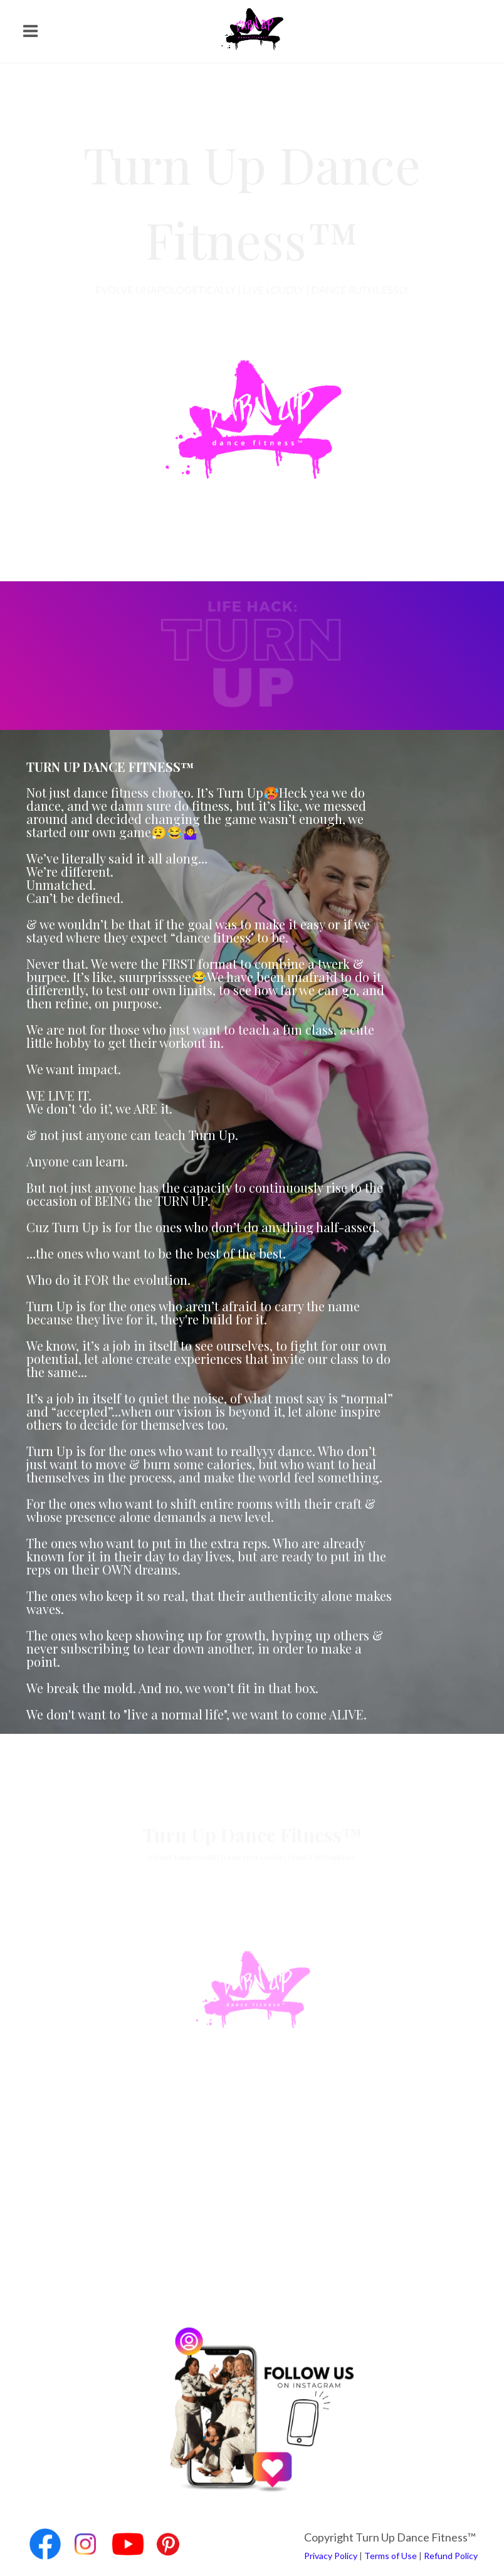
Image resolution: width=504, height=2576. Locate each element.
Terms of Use (390, 2555)
